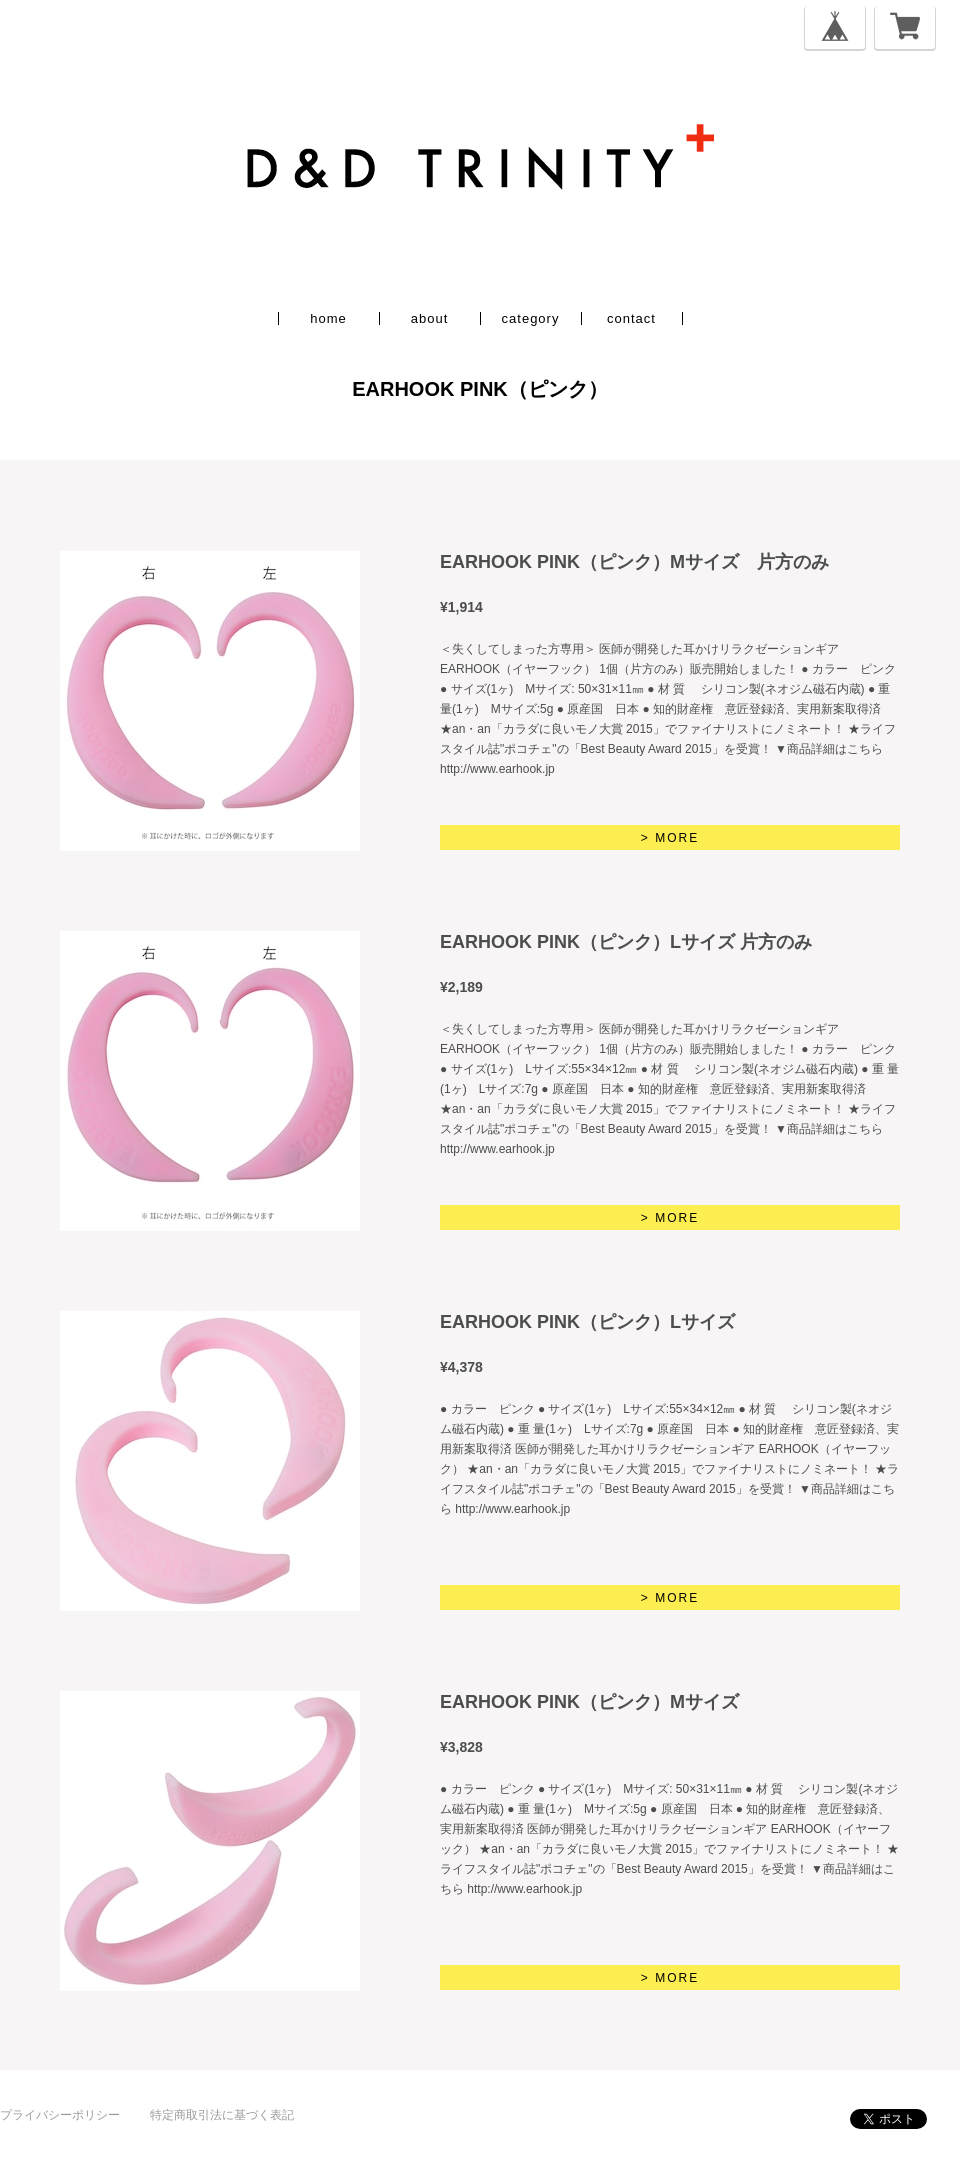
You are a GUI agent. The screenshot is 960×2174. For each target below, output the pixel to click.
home (328, 318)
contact (631, 318)
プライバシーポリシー (60, 2115)
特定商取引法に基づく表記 (222, 2115)
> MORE (670, 838)
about (430, 318)
